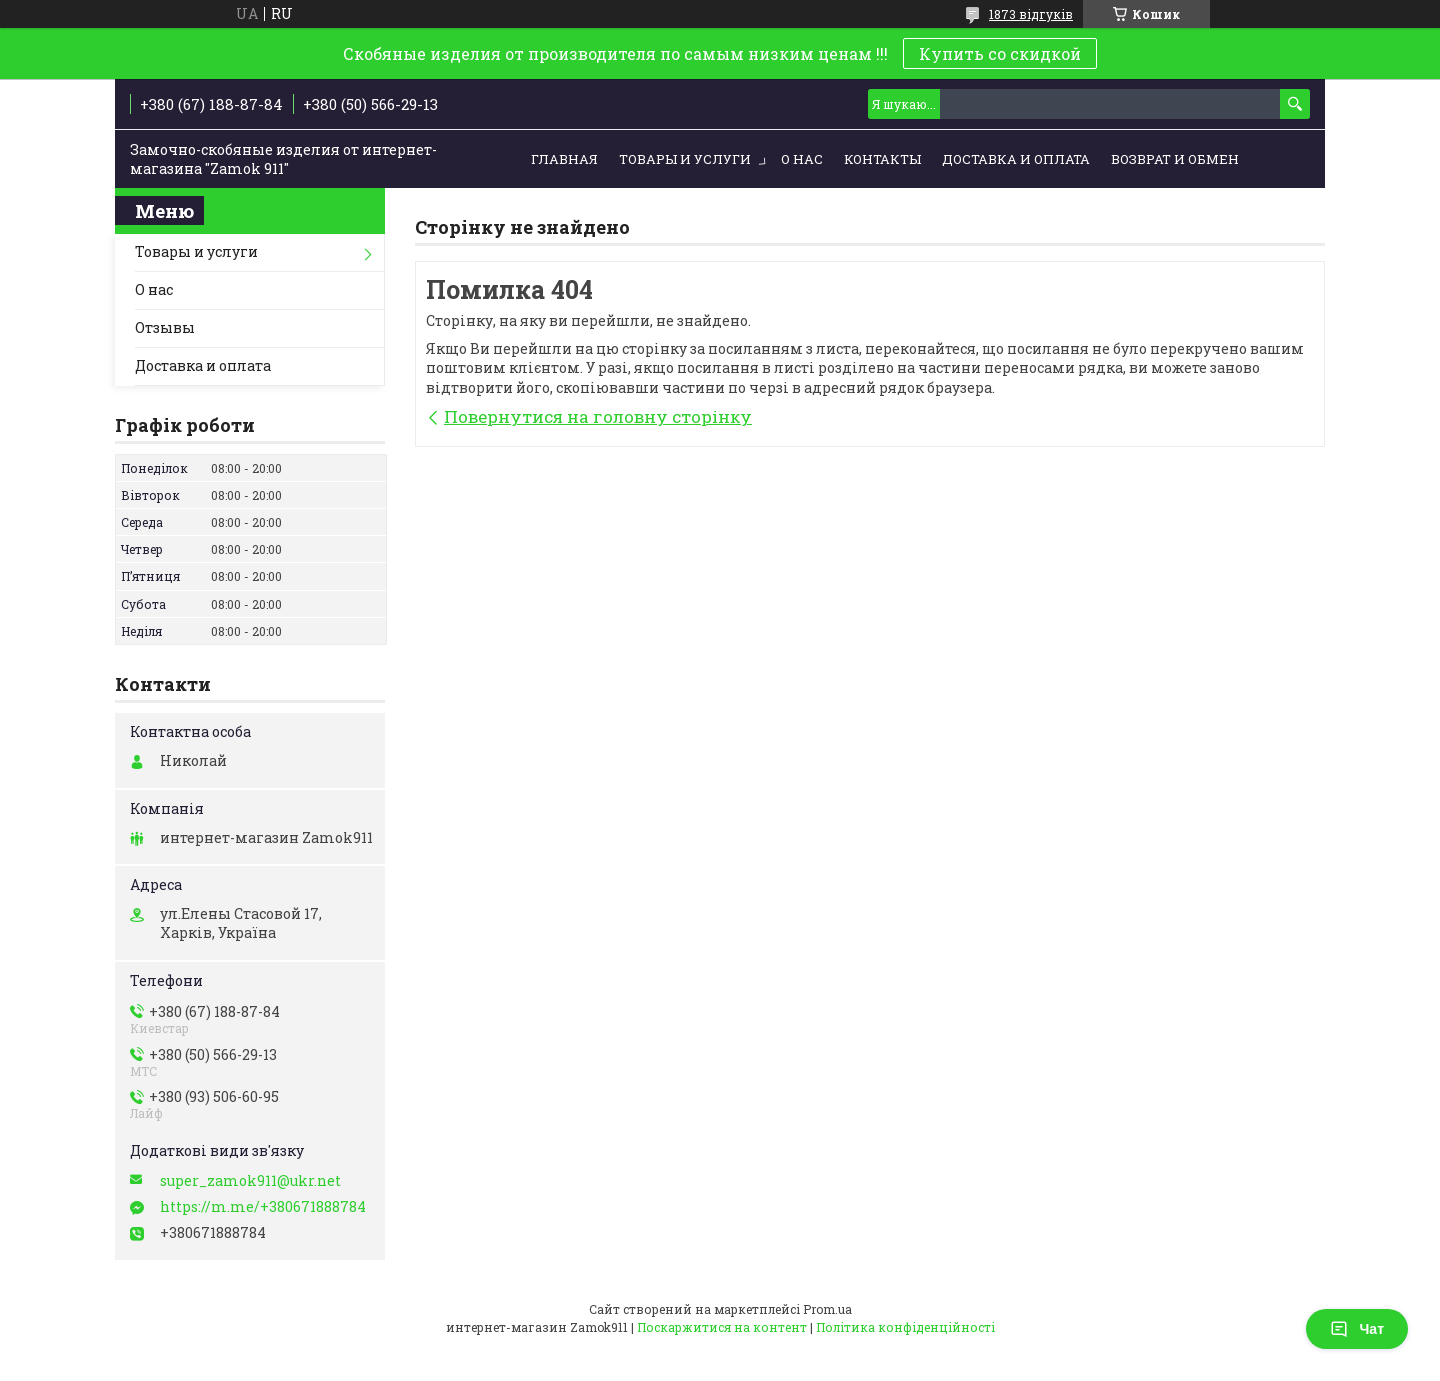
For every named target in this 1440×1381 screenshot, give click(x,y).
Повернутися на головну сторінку (598, 416)
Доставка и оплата (1016, 159)
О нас (802, 159)
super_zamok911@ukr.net (250, 1181)
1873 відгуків (1031, 14)
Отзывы (165, 327)
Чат (1357, 1329)
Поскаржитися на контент (722, 1327)
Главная (564, 159)
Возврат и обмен (1175, 159)
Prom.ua (827, 1309)
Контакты (882, 159)
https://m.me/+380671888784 (263, 1207)
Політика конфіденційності (905, 1327)
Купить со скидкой (1000, 53)
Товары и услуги (685, 159)
